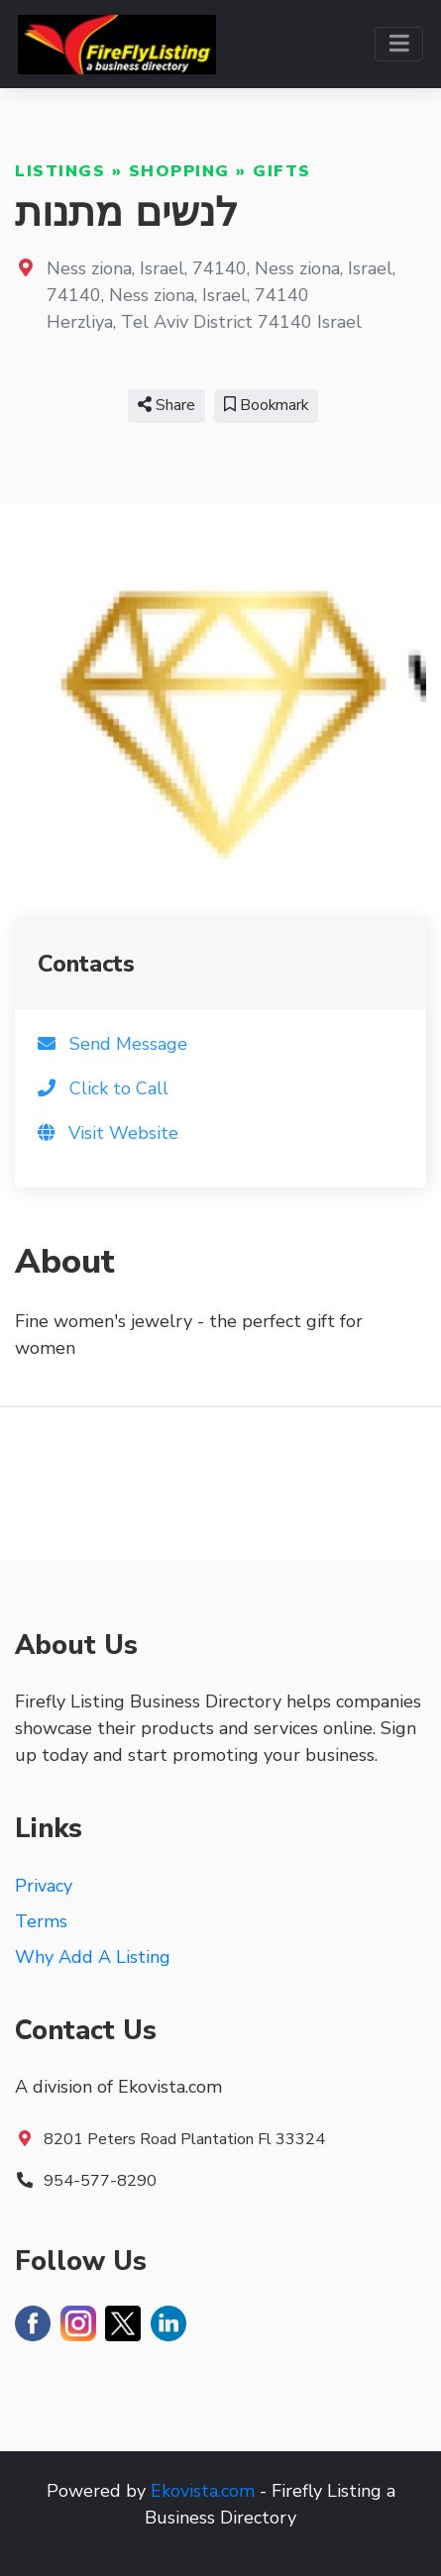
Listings (60, 171)
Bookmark (266, 405)
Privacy (43, 1886)
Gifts (282, 171)
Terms (41, 1921)
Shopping (179, 171)
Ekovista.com (203, 2491)
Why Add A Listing (92, 1957)
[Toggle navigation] (399, 44)
